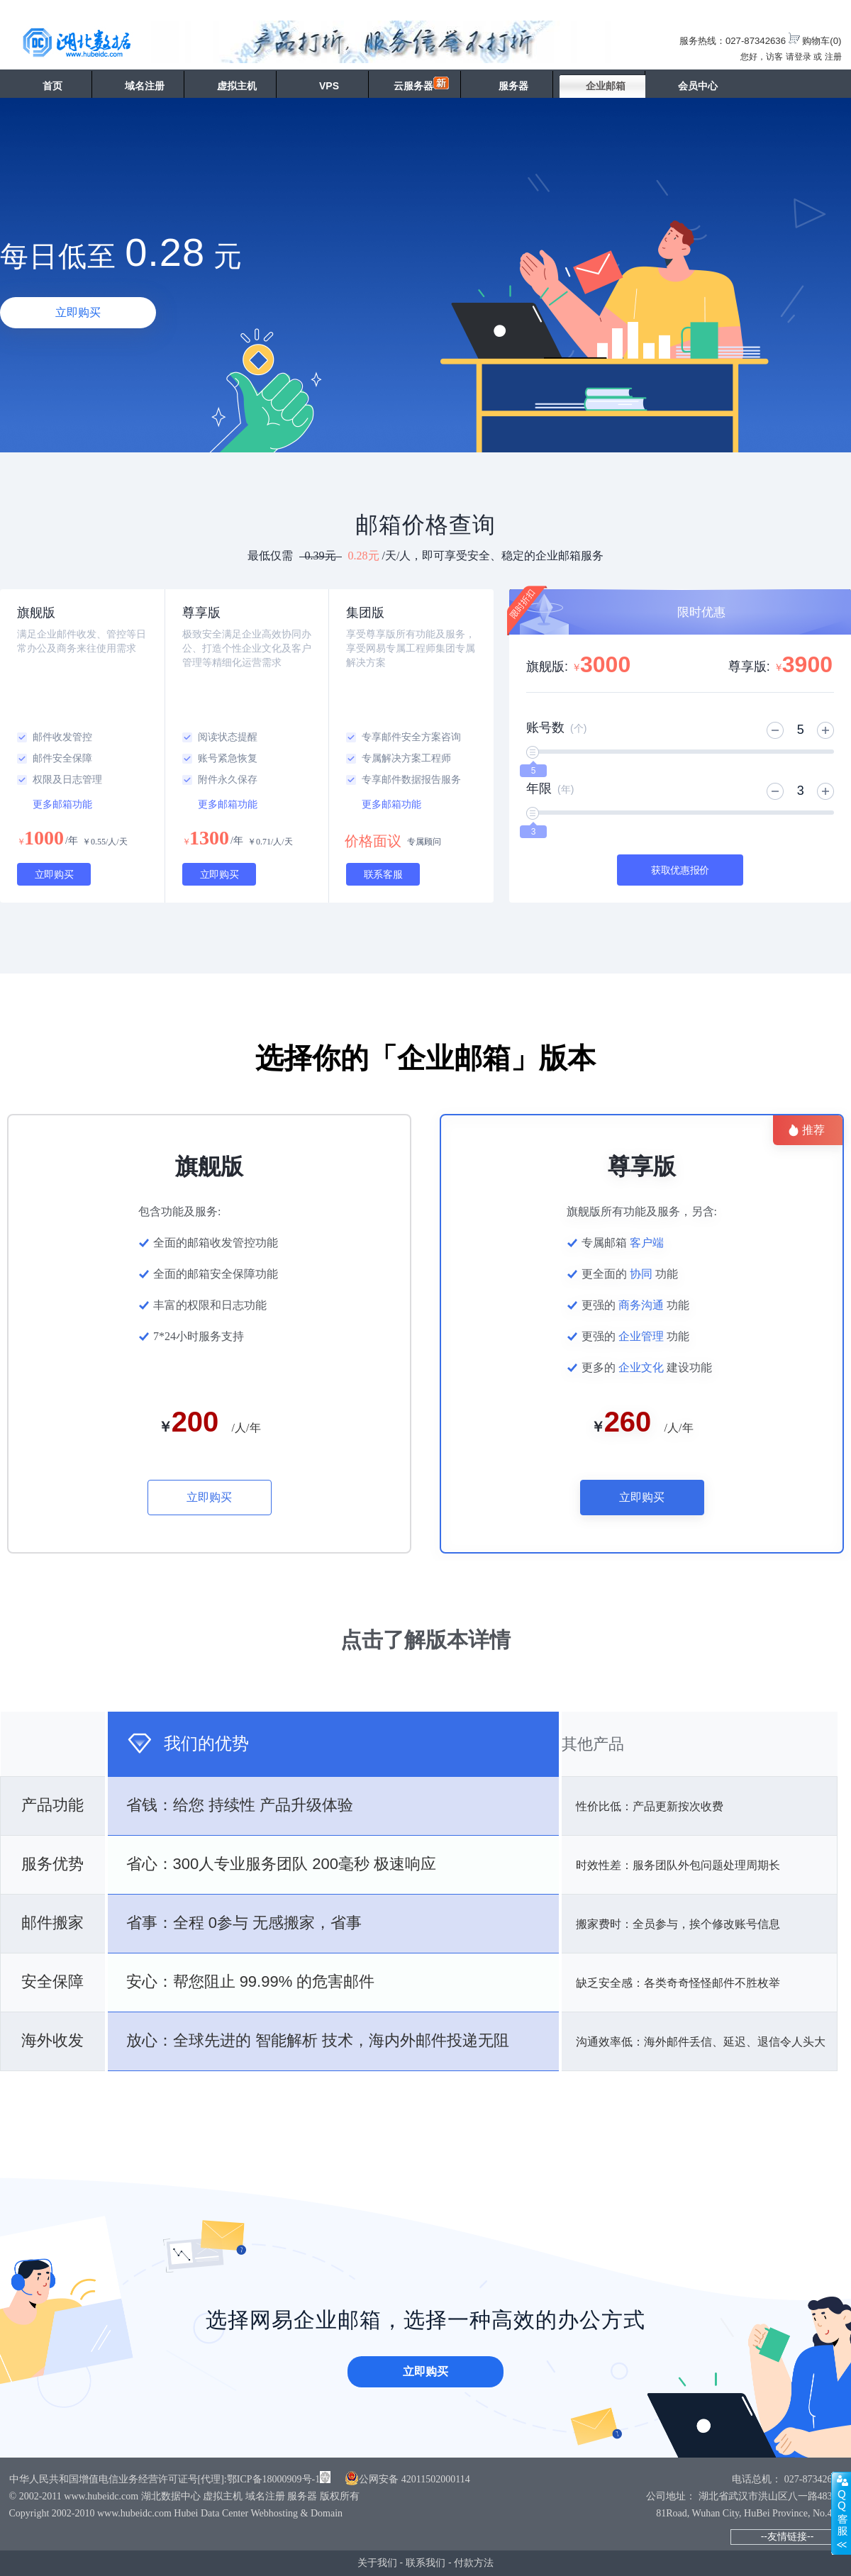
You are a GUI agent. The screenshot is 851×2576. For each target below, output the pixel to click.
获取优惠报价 (680, 870)
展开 (841, 2513)
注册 (833, 57)
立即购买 (78, 312)
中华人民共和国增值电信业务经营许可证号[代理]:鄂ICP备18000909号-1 (165, 2479)
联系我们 (425, 2562)
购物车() (821, 40)
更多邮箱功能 (62, 804)
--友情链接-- (787, 2536)
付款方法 (474, 2562)
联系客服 (383, 874)
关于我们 (377, 2562)
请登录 (798, 57)
